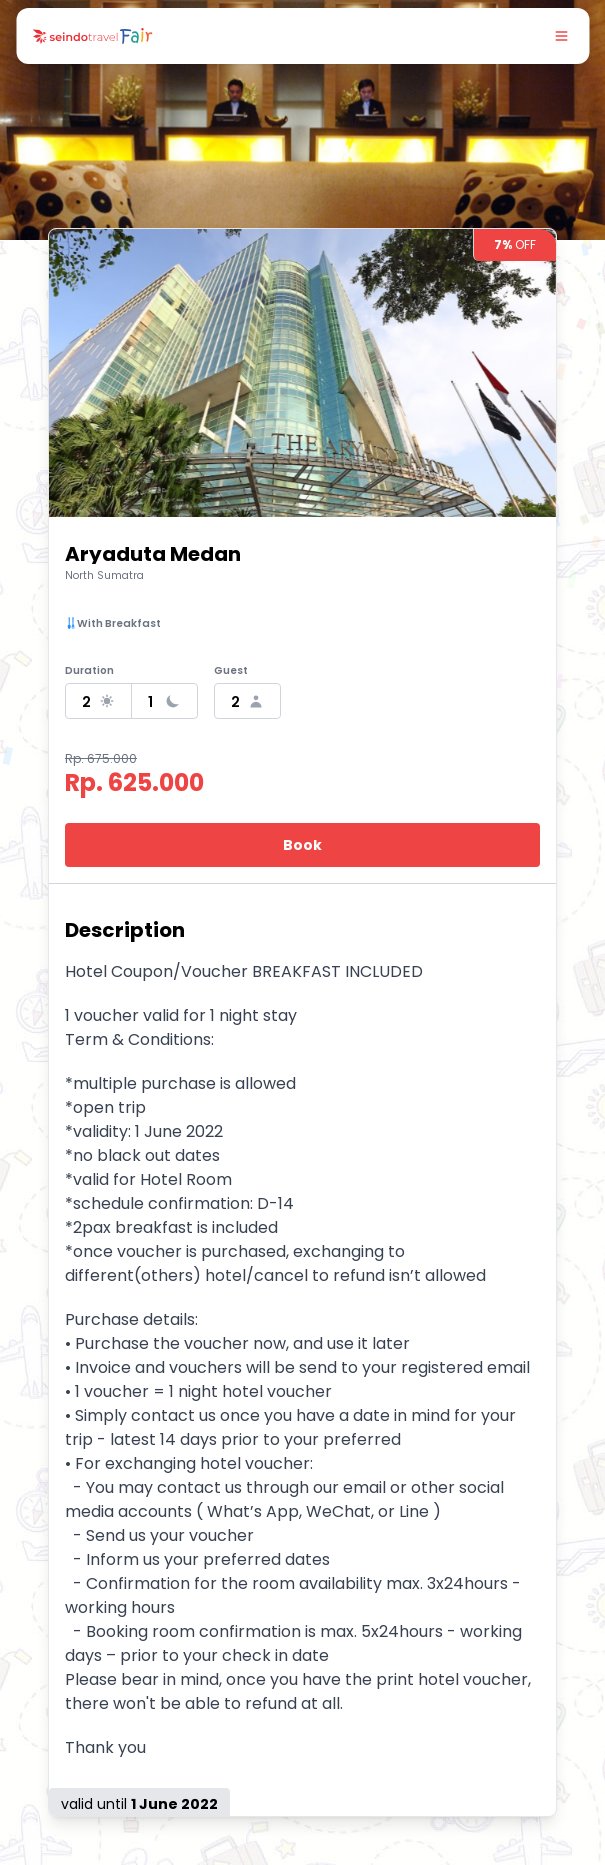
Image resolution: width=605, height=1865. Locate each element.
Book (302, 845)
